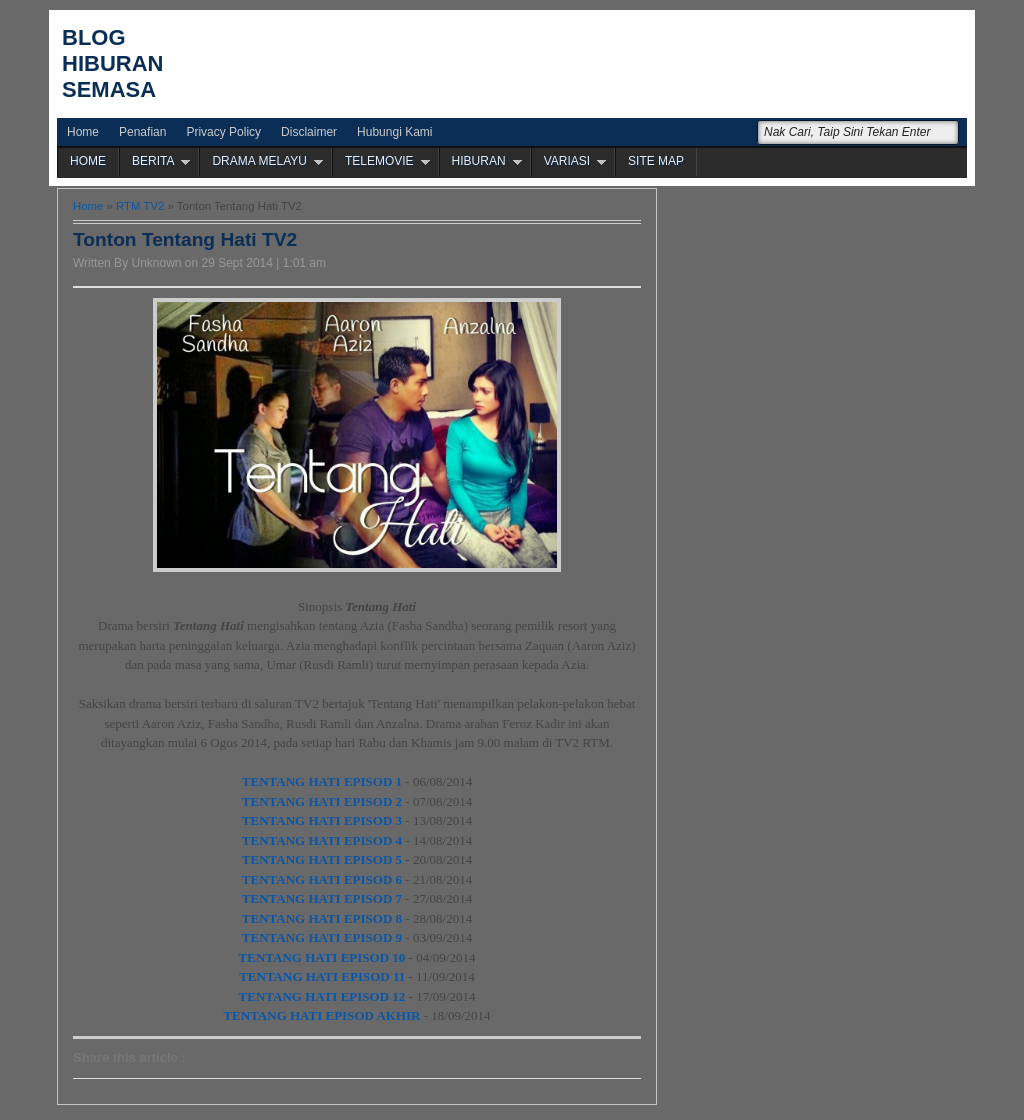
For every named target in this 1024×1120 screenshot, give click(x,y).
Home (83, 132)
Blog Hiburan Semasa (112, 63)
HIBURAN (479, 161)
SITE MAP (656, 161)
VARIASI (567, 161)
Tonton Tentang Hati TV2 (185, 239)
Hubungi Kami (394, 132)
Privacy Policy (223, 132)
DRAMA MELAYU (259, 161)
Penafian (142, 132)
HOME (88, 161)
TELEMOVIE (379, 161)
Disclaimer (309, 132)
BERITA (153, 161)
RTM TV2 (140, 206)
